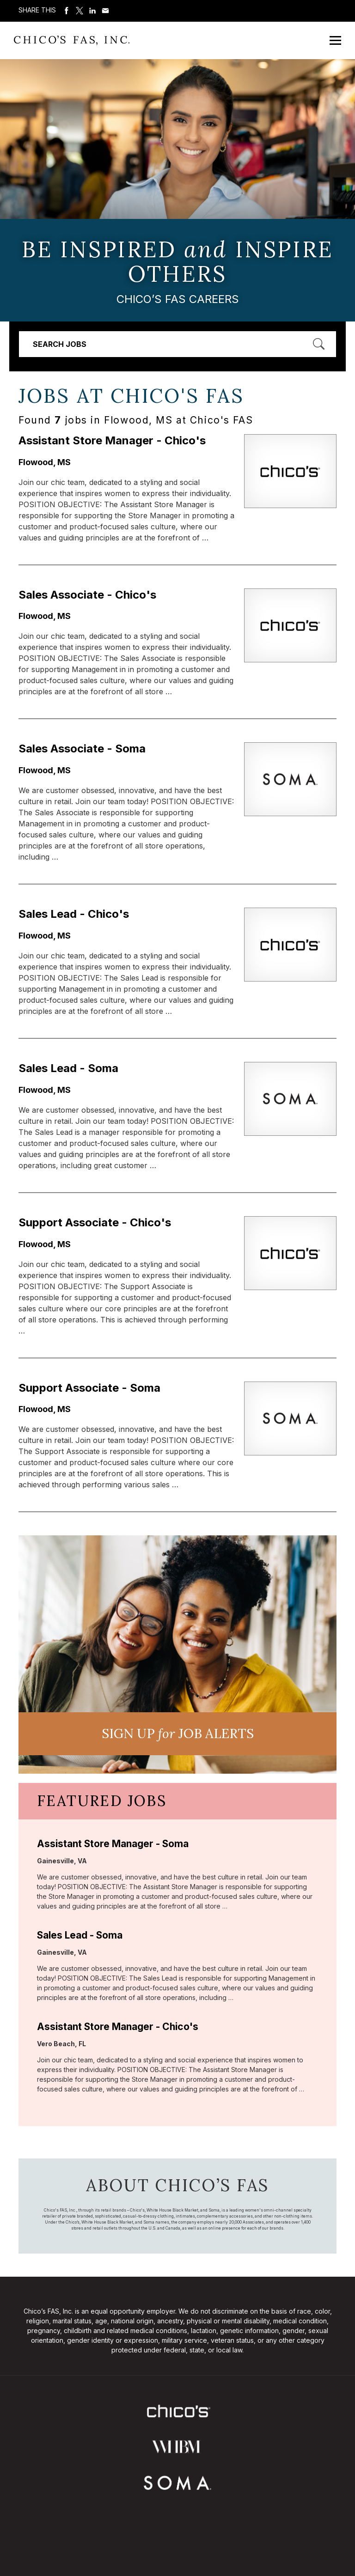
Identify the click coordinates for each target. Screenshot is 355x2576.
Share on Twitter (79, 10)
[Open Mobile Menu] (335, 40)
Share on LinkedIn (92, 10)
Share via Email (105, 10)
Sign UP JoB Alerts (178, 1733)
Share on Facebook (66, 10)
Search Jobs (59, 344)
